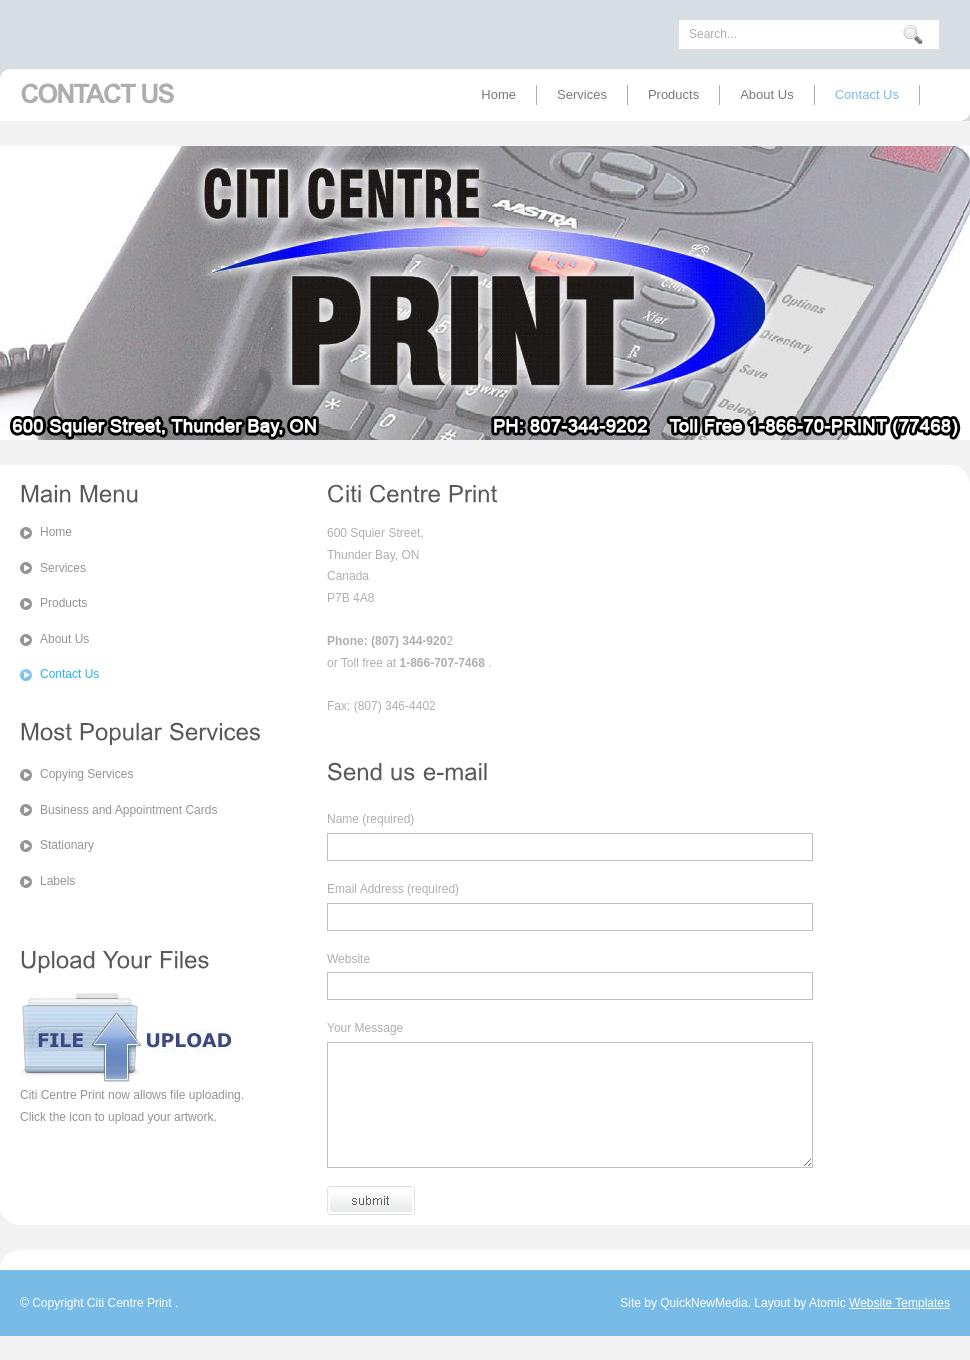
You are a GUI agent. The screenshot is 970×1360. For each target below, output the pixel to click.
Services (582, 94)
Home (498, 94)
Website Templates (899, 1327)
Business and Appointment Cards (128, 810)
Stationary (67, 845)
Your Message (365, 1028)
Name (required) (370, 819)
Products (673, 94)
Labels (57, 881)
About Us (766, 94)
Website (348, 959)
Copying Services (86, 774)
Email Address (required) (393, 889)
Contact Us (867, 94)
